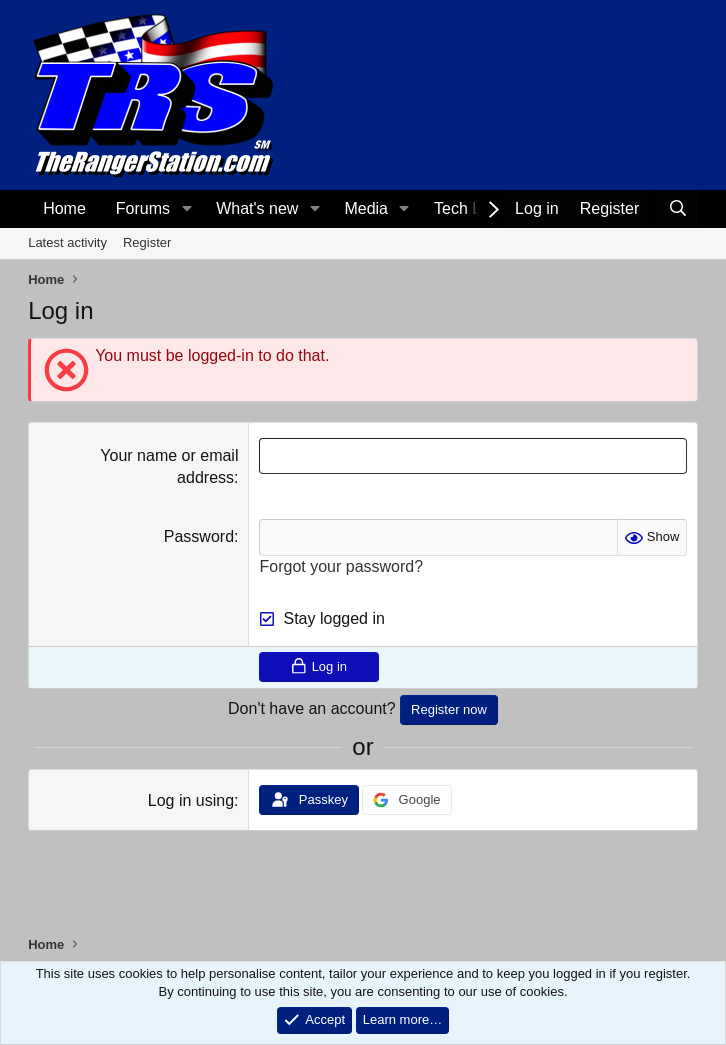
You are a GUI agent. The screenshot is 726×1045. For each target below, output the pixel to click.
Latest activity (67, 242)
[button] (186, 209)
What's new (257, 208)
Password (199, 536)
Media (366, 208)
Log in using (191, 800)
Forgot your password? (341, 566)
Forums (143, 208)
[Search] (677, 209)
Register (147, 242)
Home (64, 208)
